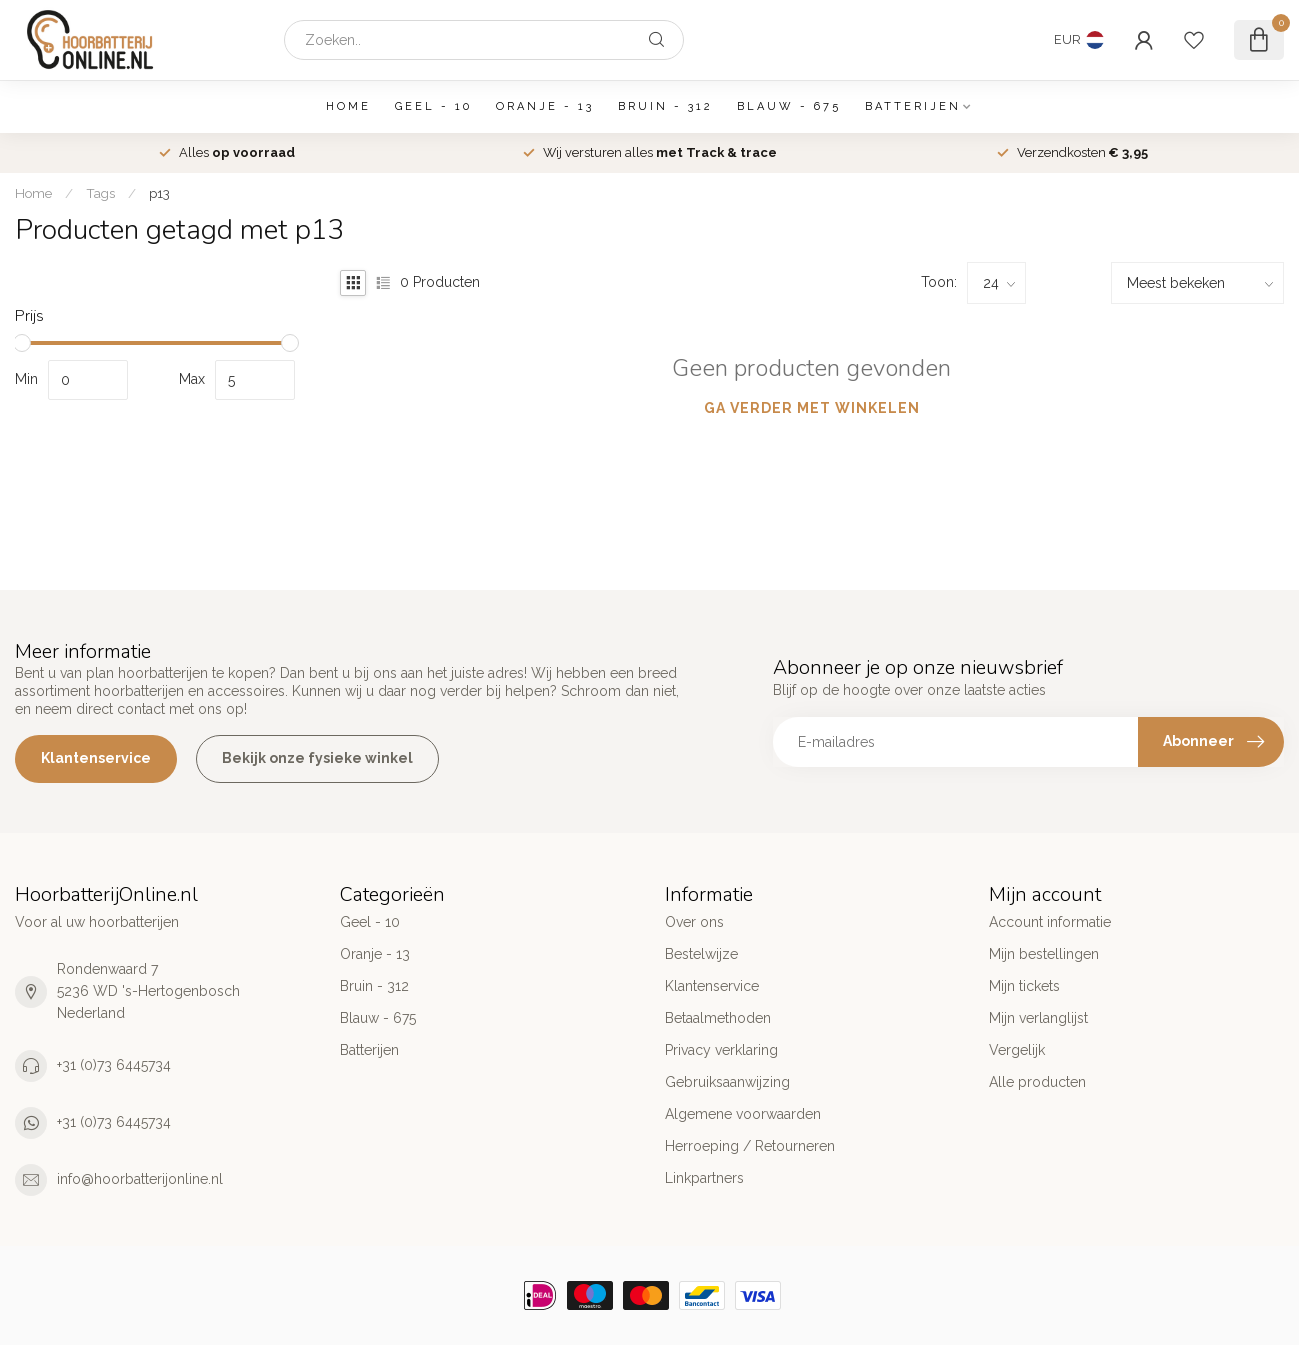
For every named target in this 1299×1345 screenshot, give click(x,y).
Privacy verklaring (721, 1050)
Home (348, 106)
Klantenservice (96, 758)
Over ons (694, 922)
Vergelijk (1017, 1050)
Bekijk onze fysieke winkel (317, 758)
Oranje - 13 (545, 106)
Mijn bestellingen (1044, 954)
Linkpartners (704, 1178)
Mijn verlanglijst (1038, 1018)
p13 (159, 193)
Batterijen (913, 106)
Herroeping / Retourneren (750, 1146)
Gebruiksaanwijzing (727, 1082)
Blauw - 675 (789, 106)
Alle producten (1037, 1082)
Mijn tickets (1024, 986)
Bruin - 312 (665, 106)
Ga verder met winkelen (812, 408)
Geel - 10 (433, 106)
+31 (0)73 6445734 (114, 1065)
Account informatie (1050, 922)
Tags (100, 193)
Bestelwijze (701, 954)
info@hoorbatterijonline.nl (140, 1179)
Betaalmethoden (718, 1018)
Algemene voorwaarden (743, 1114)
